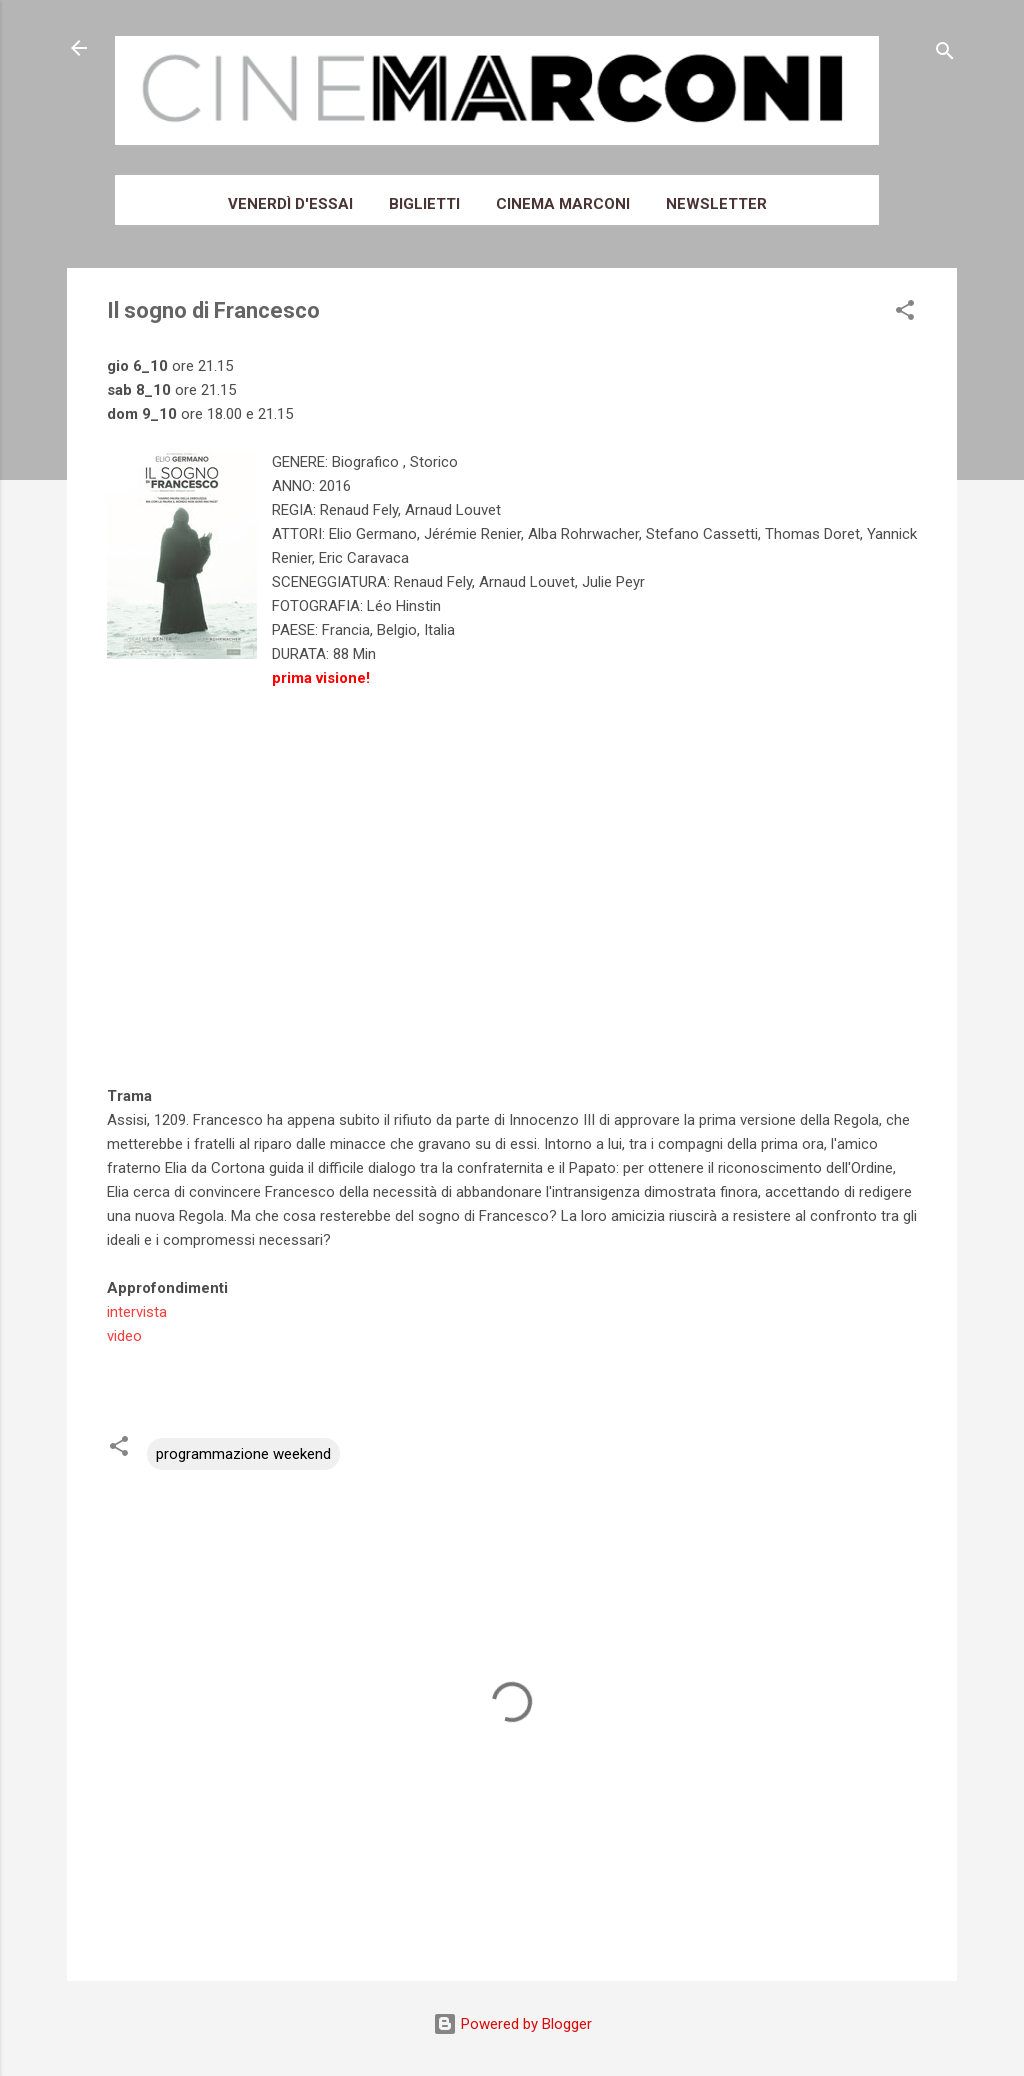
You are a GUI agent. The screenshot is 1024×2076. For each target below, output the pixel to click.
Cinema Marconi (563, 204)
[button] (905, 313)
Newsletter (716, 204)
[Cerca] (945, 54)
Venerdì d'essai (290, 204)
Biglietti (424, 204)
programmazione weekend (243, 1454)
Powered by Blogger (512, 2024)
